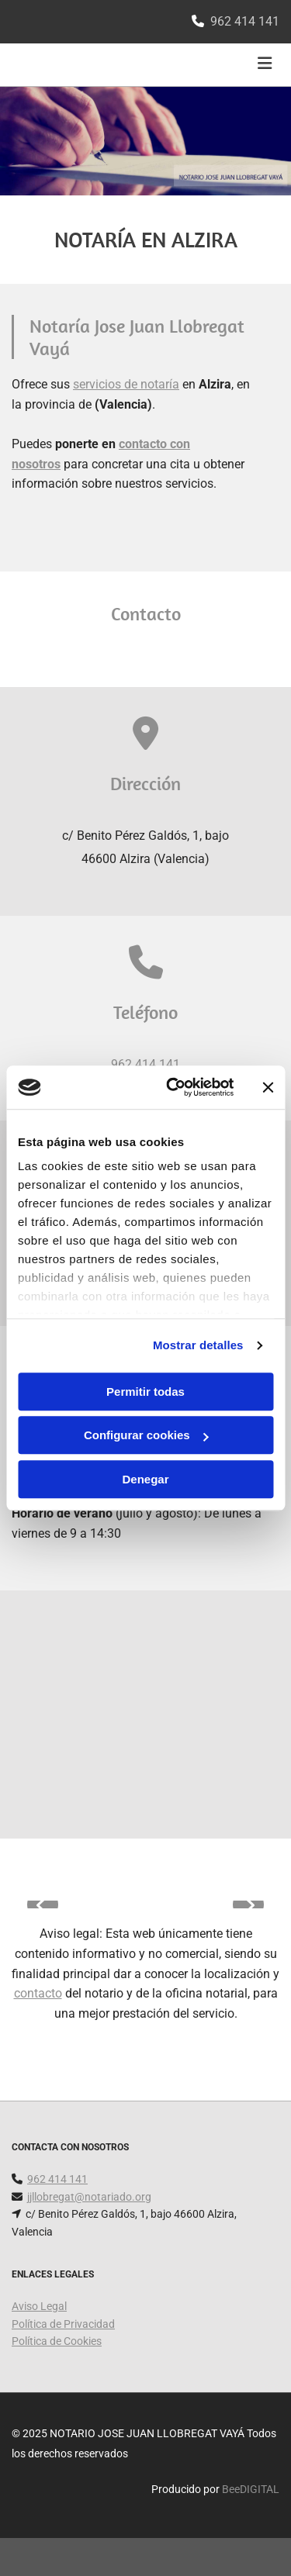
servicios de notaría (126, 384)
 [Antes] (42, 1904)
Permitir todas (145, 1391)
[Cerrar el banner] (267, 1087)
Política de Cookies (57, 2341)
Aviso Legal (39, 2306)
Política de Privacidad (63, 2324)
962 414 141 (244, 21)
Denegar (145, 1479)
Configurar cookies (146, 1435)
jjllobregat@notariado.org (89, 2197)
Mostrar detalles (198, 1345)
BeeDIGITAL (250, 2489)
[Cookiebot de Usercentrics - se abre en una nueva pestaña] (173, 1087)
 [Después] (248, 1904)
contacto (38, 1993)
